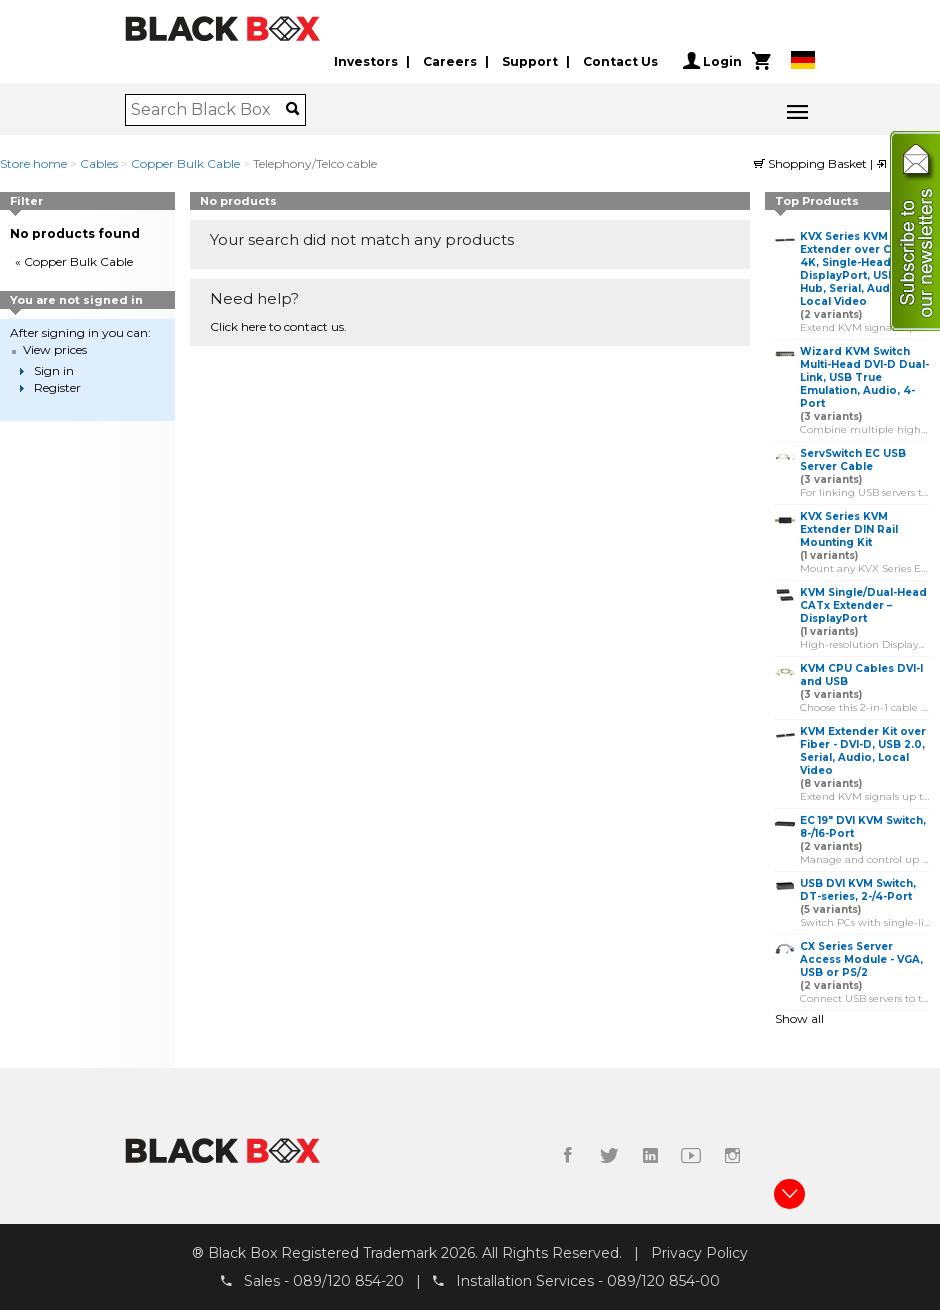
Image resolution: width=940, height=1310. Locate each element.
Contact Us (620, 61)
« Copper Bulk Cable (74, 261)
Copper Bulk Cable (185, 163)
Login (712, 61)
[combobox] (208, 110)
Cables (99, 163)
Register (57, 387)
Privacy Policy (699, 1253)
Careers (450, 61)
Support (530, 61)
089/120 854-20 (348, 1281)
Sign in (54, 370)
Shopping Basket (812, 163)
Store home (33, 163)
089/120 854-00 (663, 1281)
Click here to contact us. (278, 326)
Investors (366, 61)
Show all (799, 1018)
